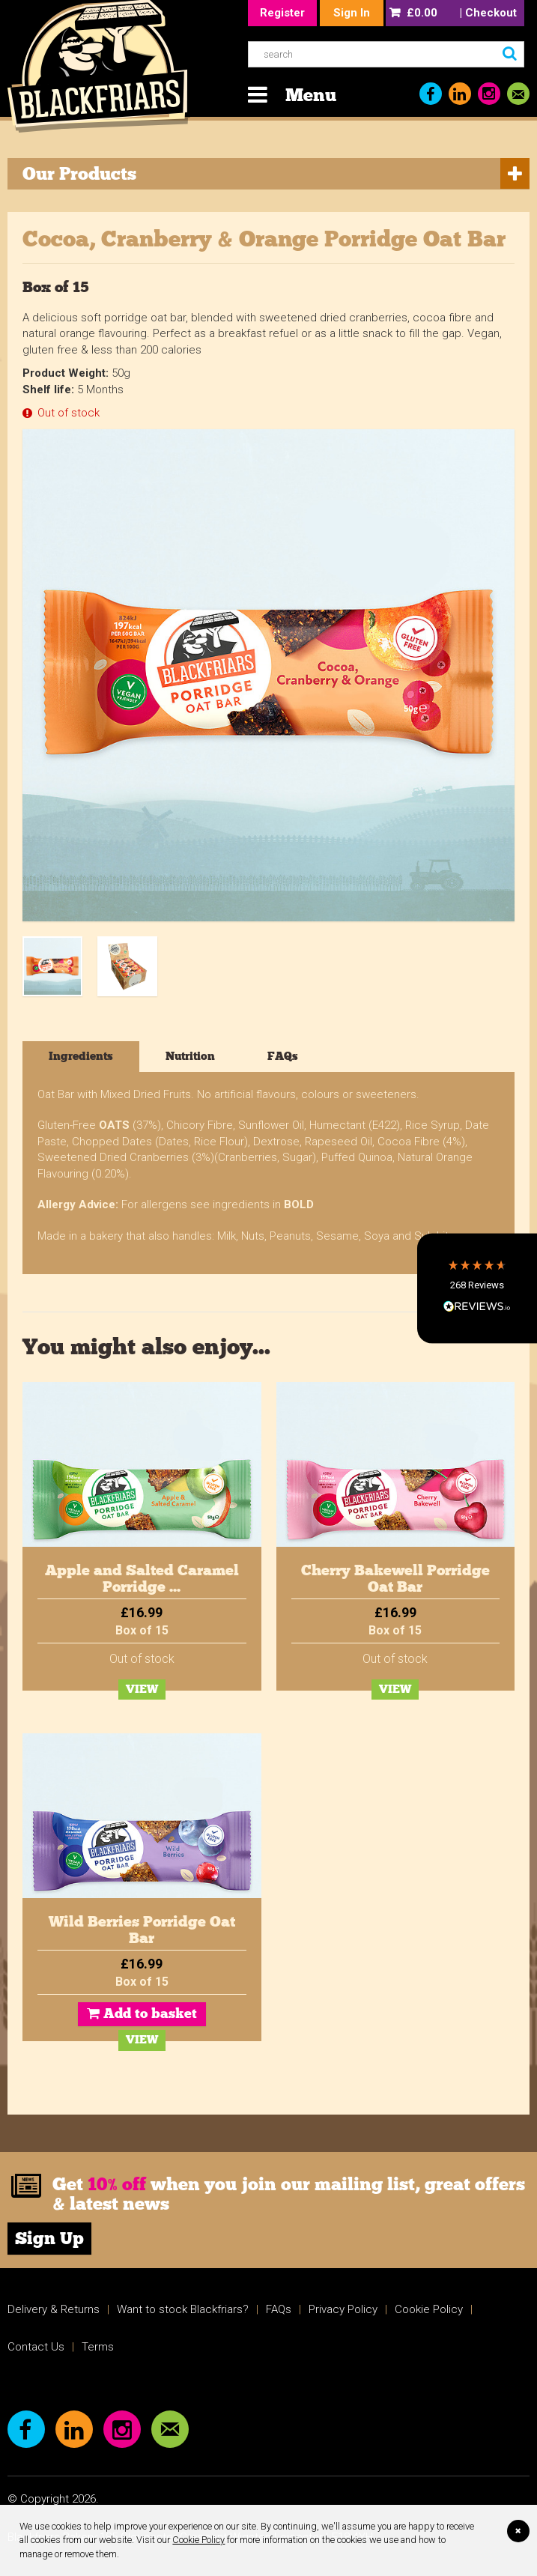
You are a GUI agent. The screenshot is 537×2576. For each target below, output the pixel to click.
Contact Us (35, 2347)
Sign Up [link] (49, 2238)
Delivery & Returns (53, 2309)
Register (282, 12)
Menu (310, 95)
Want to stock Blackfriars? (183, 2309)
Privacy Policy (343, 2309)
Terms (98, 2347)
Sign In (351, 12)
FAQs (278, 2309)
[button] (477, 1288)
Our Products (79, 173)
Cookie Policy (198, 2539)
